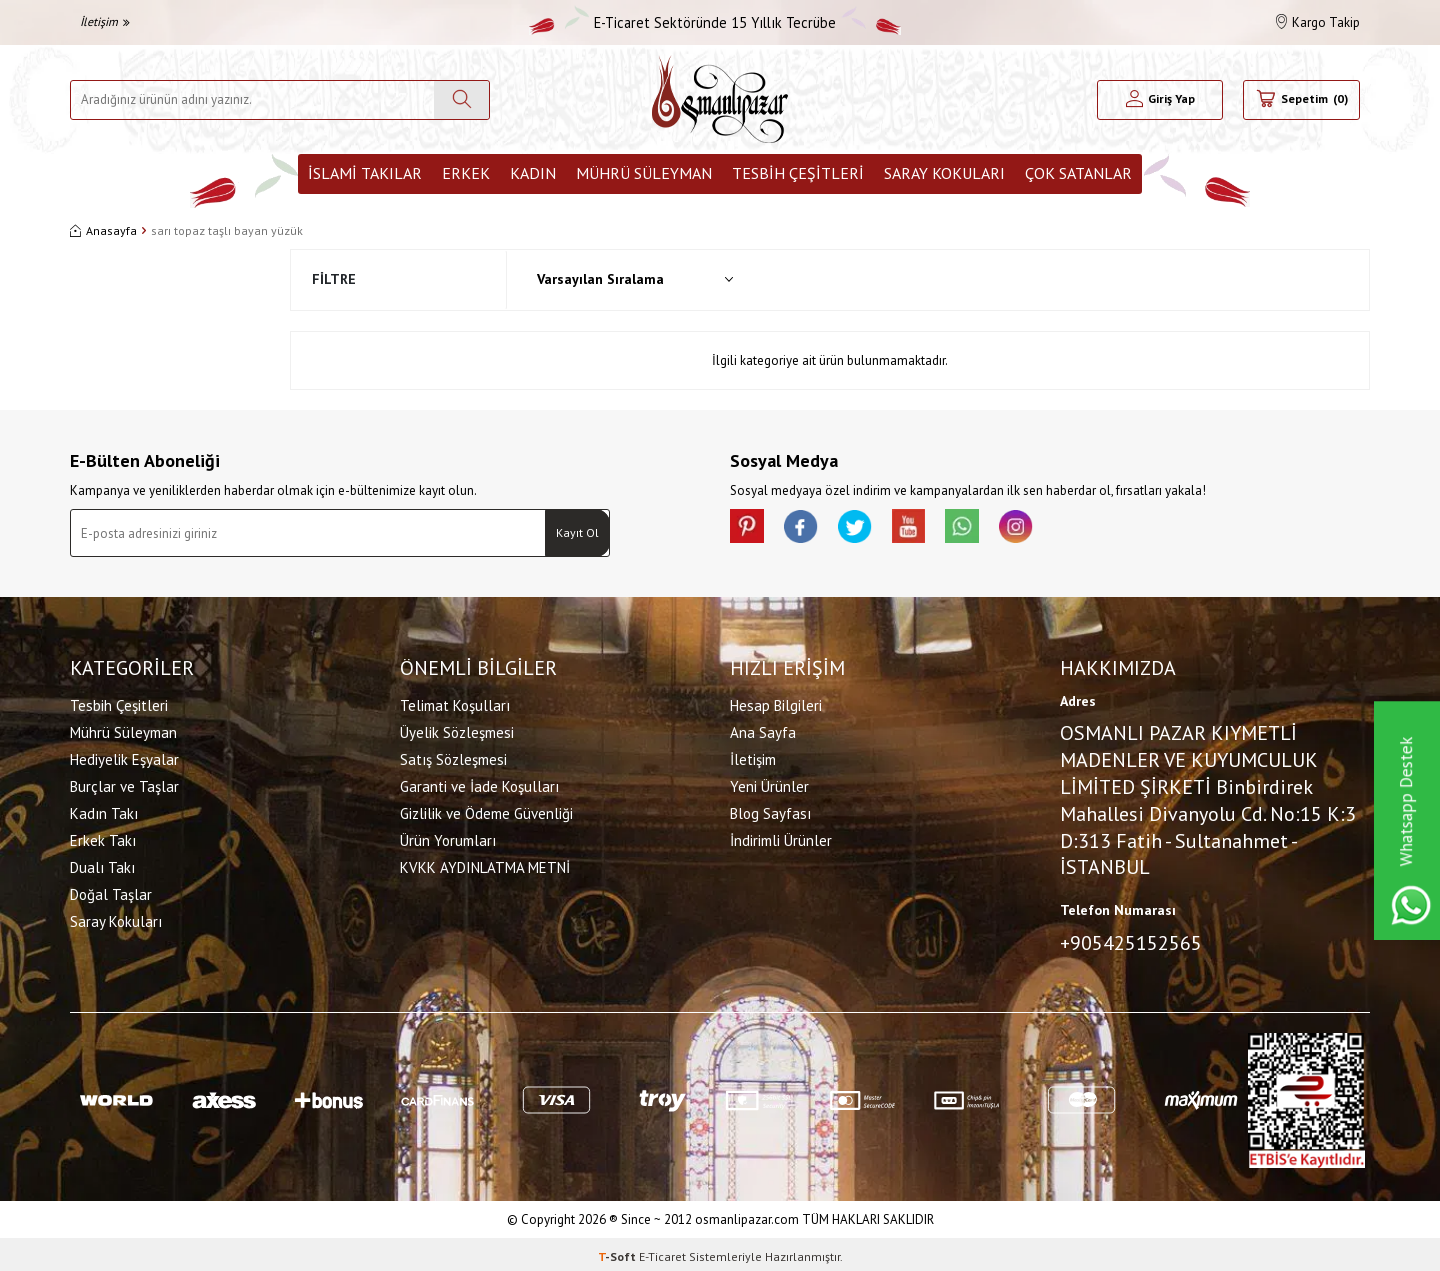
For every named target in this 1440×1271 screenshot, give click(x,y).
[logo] (720, 99)
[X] (870, 529)
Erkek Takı (103, 837)
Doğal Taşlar (111, 891)
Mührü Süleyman (644, 173)
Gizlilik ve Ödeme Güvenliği (486, 810)
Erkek (466, 173)
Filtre (334, 279)
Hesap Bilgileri (776, 702)
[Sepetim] (1301, 100)
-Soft (618, 1251)
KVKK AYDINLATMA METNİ (485, 864)
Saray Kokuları (944, 173)
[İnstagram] (1050, 529)
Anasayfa (103, 230)
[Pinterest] (750, 529)
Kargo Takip (1318, 22)
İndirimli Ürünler (781, 837)
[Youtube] (930, 529)
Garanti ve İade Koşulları (479, 783)
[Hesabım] (1160, 100)
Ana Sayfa (763, 729)
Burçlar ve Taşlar (124, 783)
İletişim (105, 21)
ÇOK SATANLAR (1078, 173)
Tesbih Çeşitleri (798, 173)
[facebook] (810, 529)
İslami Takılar (365, 173)
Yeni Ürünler (769, 783)
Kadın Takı (104, 810)
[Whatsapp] (990, 529)
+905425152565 (1131, 940)
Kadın (533, 173)
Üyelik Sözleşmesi (457, 729)
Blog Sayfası (770, 810)
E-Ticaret (662, 1251)
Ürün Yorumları (448, 837)
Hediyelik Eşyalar (124, 756)
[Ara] (461, 100)
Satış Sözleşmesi (453, 756)
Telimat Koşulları (455, 702)
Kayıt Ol (577, 532)
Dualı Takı (102, 864)
